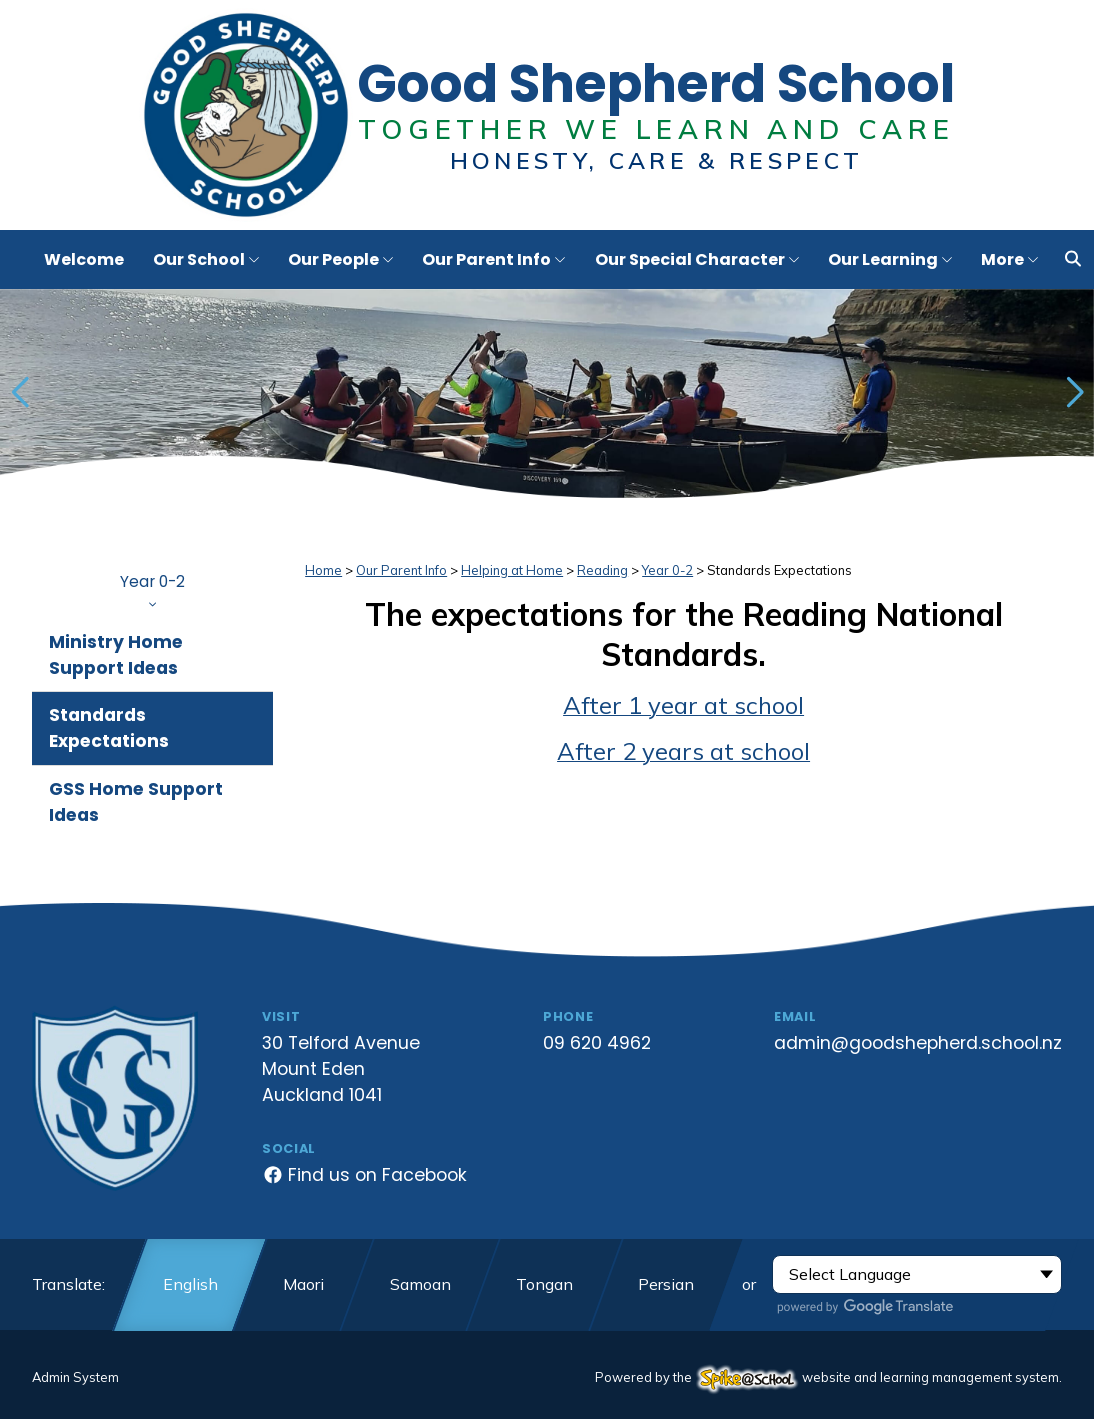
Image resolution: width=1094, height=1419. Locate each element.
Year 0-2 (152, 589)
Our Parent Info (401, 570)
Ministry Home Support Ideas (116, 655)
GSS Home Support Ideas (136, 802)
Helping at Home (512, 570)
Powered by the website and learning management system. (828, 1377)
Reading (602, 570)
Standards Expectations (109, 728)
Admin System (75, 1377)
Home (323, 570)
